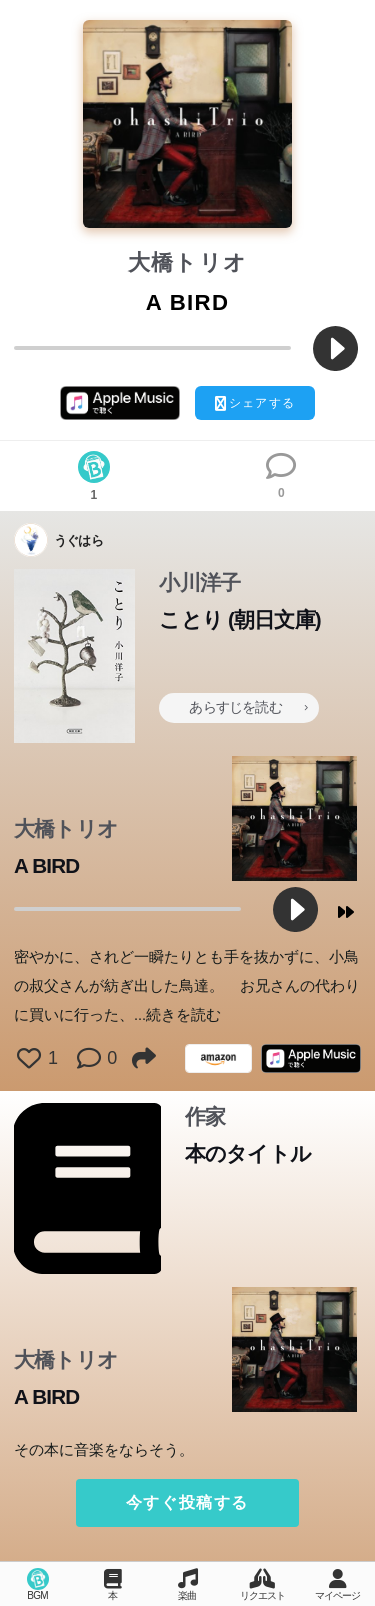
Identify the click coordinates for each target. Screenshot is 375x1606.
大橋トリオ (188, 262)
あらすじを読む (248, 707)
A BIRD (46, 865)
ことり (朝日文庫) (239, 619)
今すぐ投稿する (187, 1502)
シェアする (255, 403)
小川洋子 (199, 582)
